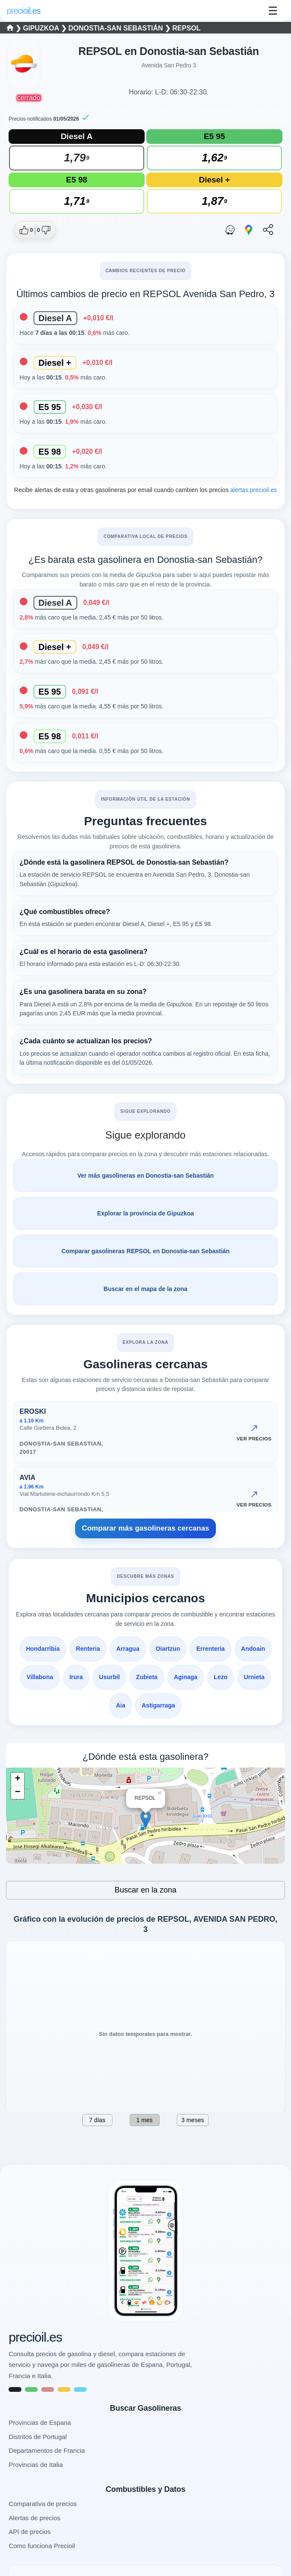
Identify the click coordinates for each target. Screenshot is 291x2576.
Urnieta (254, 1677)
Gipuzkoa (42, 28)
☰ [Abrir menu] (273, 10)
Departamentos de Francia (47, 2450)
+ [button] (17, 1779)
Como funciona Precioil (42, 2545)
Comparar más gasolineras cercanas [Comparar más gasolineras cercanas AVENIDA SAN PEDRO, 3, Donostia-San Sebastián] (145, 1528)
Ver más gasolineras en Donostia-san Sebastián (145, 1175)
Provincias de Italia (36, 2464)
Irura (76, 1677)
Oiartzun (168, 1648)
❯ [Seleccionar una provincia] (15, 28)
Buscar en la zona (145, 1890)
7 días (97, 2120)
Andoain (253, 1648)
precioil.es (35, 2337)
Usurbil (109, 1677)
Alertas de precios (34, 2517)
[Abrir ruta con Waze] (229, 230)
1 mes (144, 2120)
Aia (120, 1705)
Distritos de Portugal (38, 2436)
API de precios (30, 2531)
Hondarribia (43, 1648)
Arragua (127, 1648)
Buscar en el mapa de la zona (145, 1288)
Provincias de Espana (40, 2422)
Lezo (220, 1677)
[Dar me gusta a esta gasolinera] (26, 230)
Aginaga (185, 1677)
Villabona (40, 1677)
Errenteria (210, 1648)
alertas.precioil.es (252, 489)
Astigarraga (158, 1705)
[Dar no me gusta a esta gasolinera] (43, 230)
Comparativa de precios (42, 2503)
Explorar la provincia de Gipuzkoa (145, 1213)
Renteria (88, 1648)
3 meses (193, 2120)
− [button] (17, 1792)
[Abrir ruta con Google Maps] (248, 230)
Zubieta (147, 1677)
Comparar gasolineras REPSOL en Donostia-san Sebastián (145, 1251)
